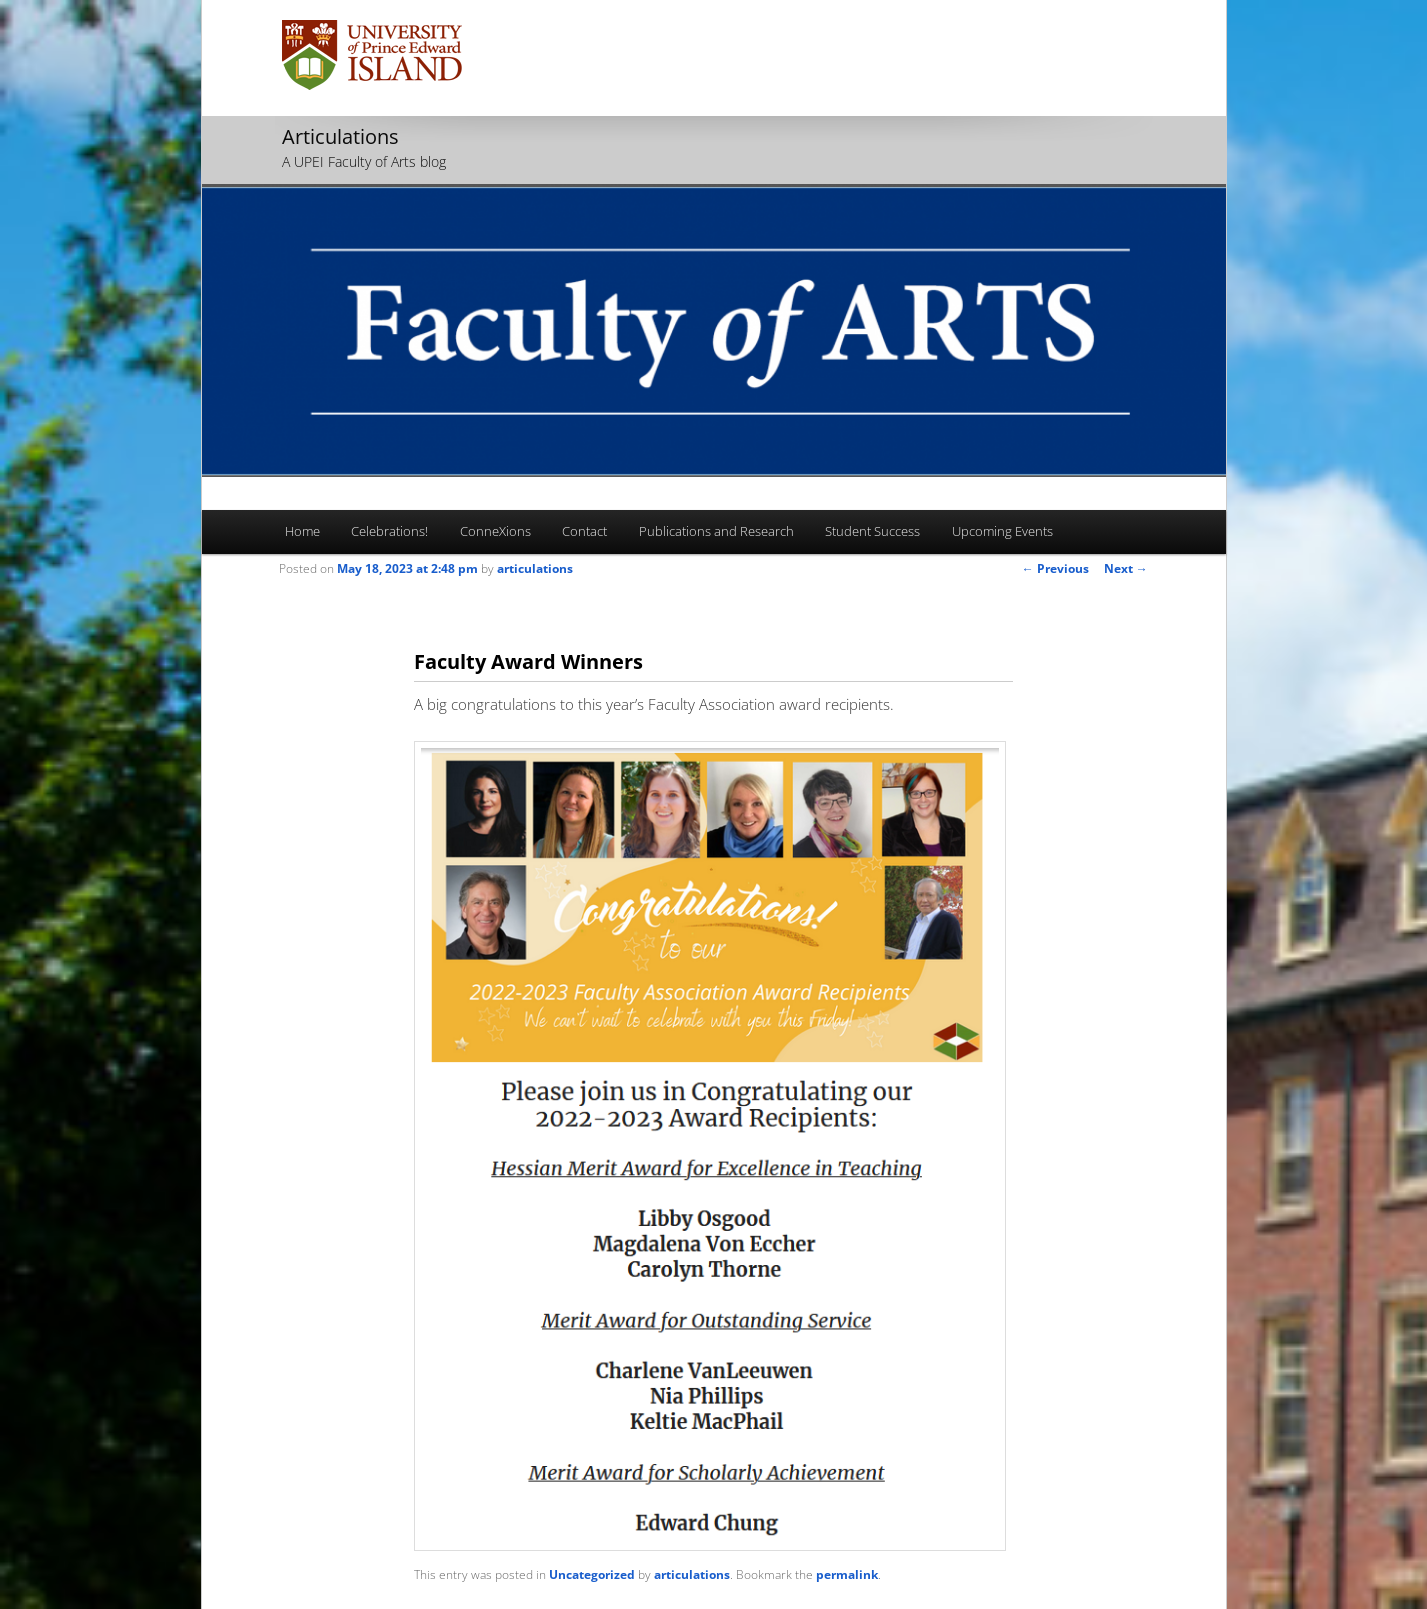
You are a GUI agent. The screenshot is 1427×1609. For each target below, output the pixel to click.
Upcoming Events (1002, 531)
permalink (847, 1574)
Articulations (340, 136)
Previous (1055, 568)
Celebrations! (389, 531)
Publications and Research (716, 531)
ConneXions (495, 531)
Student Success (872, 531)
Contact (584, 531)
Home (302, 531)
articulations (535, 568)
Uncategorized (592, 1574)
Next (1126, 568)
